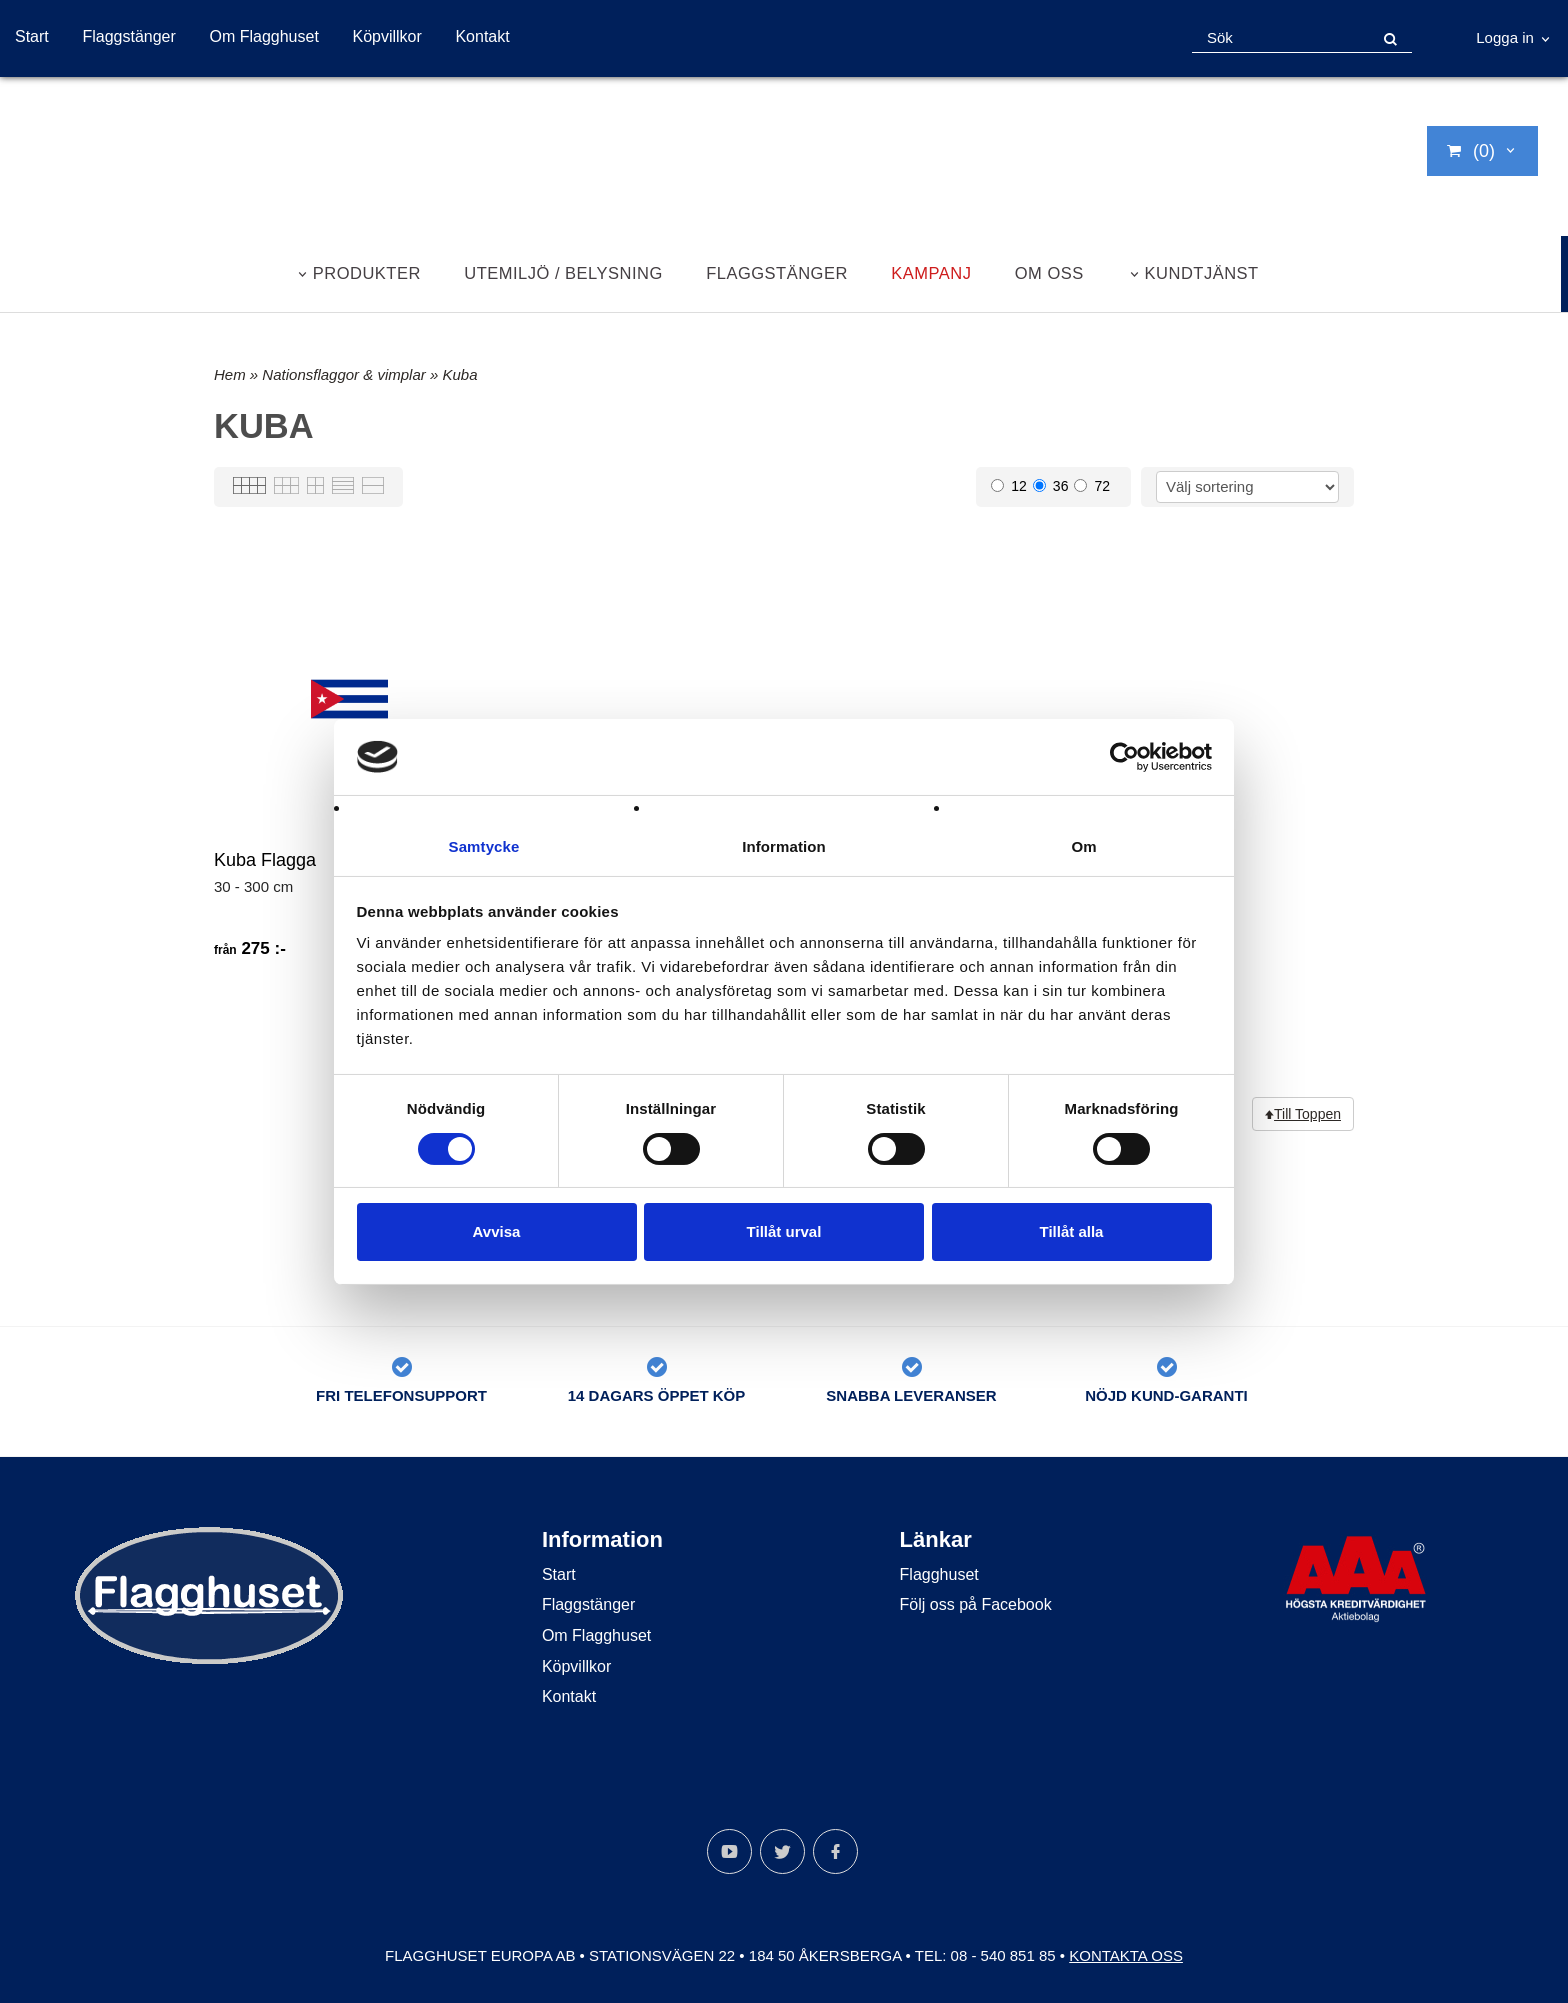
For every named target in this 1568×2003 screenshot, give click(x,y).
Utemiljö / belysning (563, 273)
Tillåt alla (1072, 1232)
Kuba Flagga (265, 860)
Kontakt (482, 36)
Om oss (1049, 273)
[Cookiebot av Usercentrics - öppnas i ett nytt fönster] (1124, 756)
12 (1009, 486)
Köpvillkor (386, 36)
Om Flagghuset (263, 36)
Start (32, 36)
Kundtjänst (1202, 273)
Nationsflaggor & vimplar (346, 374)
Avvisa (497, 1232)
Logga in (1505, 37)
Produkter (367, 273)
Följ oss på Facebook (976, 1604)
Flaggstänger (128, 36)
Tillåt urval (784, 1232)
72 (1092, 486)
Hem (230, 374)
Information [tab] (784, 846)
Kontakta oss (1126, 1955)
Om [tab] (1083, 846)
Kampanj (931, 273)
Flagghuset (939, 1574)
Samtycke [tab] (484, 846)
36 (1051, 486)
